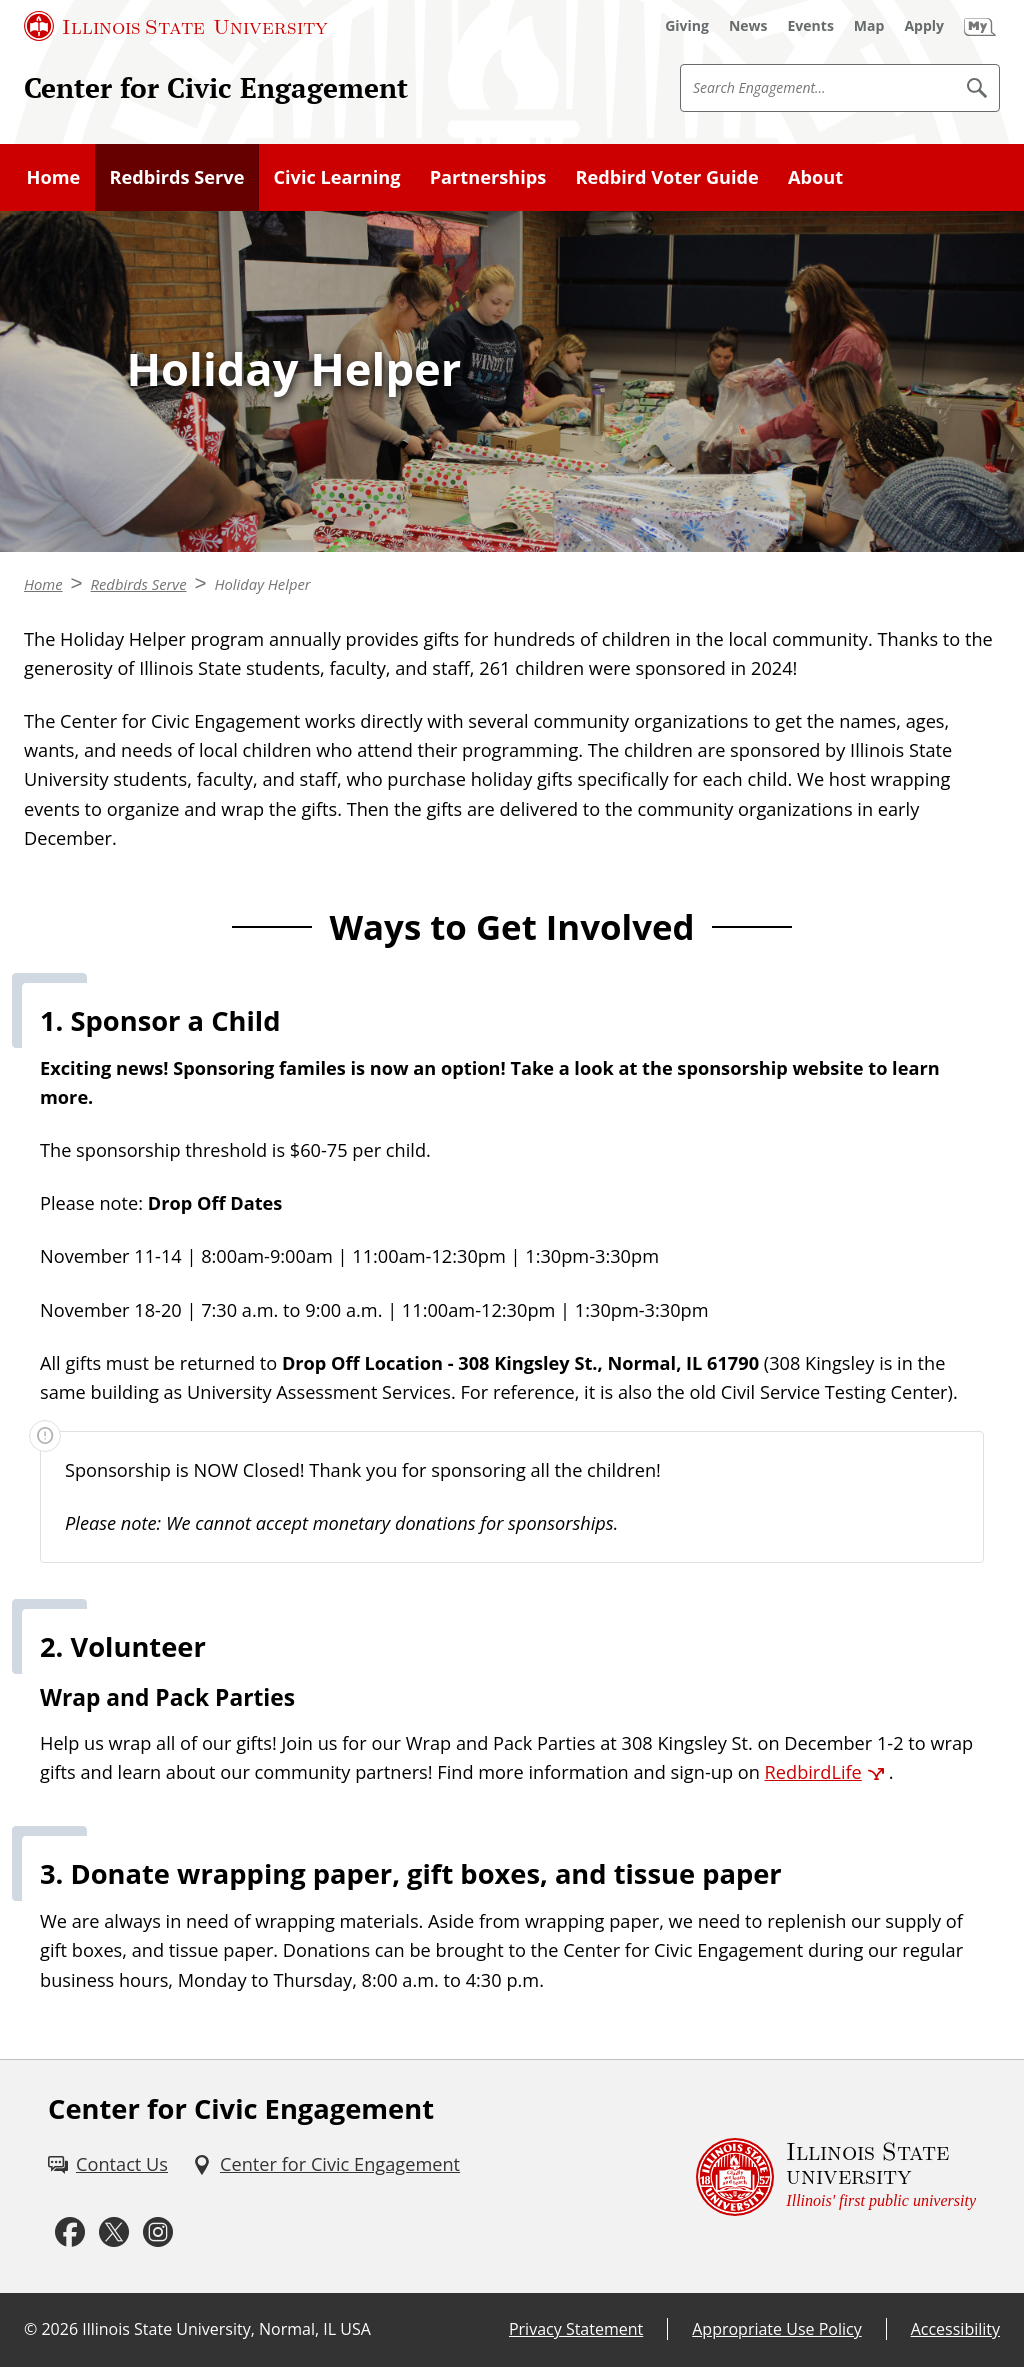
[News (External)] (748, 26)
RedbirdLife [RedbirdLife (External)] (813, 1772)
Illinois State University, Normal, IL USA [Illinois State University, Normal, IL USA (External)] (226, 2329)
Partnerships (488, 177)
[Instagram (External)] (158, 2232)
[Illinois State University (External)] (176, 26)
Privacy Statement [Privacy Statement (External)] (576, 2329)
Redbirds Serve (176, 177)
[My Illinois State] (980, 26)
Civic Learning (336, 177)
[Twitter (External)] (114, 2232)
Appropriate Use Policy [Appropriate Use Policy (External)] (776, 2329)
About (815, 177)
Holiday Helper (262, 584)
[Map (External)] (869, 26)
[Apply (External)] (924, 26)
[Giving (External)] (687, 26)
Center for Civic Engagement (216, 87)
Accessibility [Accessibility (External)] (955, 2329)
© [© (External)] (30, 2329)
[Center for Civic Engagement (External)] (326, 2164)
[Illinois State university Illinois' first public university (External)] (836, 2176)
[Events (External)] (811, 26)
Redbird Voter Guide (666, 177)
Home (54, 177)
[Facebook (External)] (70, 2232)
